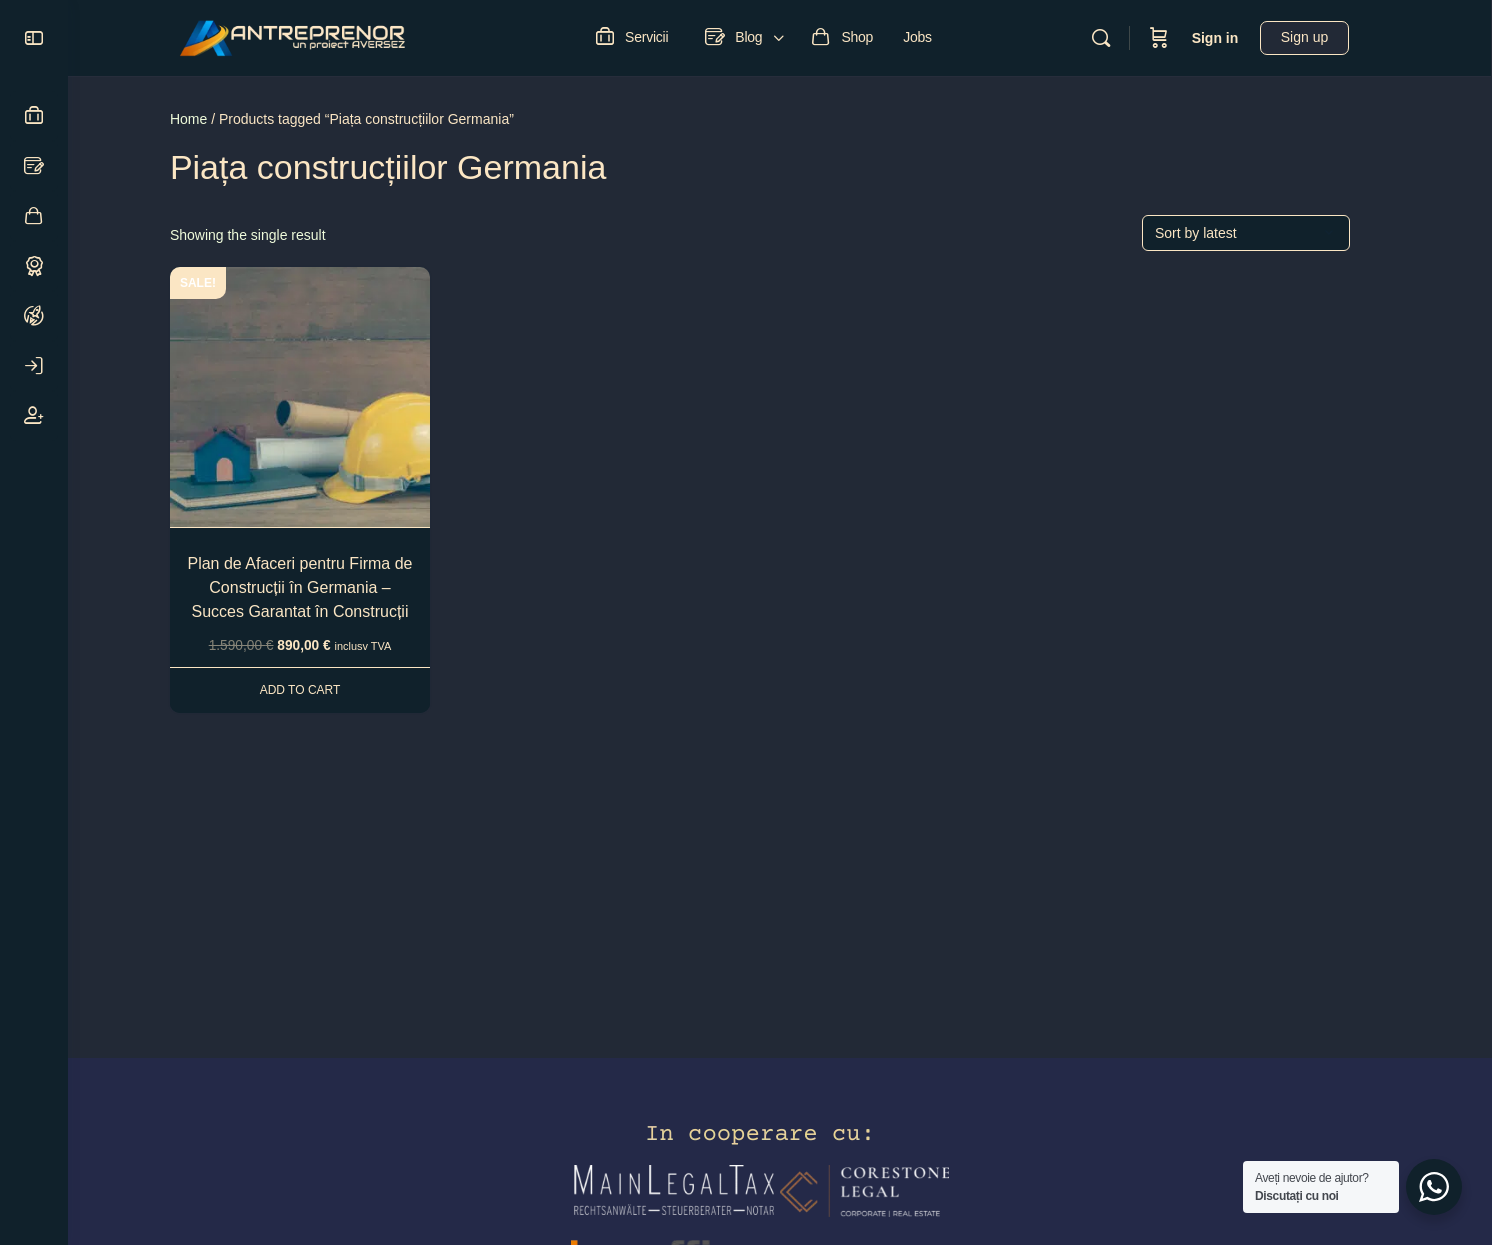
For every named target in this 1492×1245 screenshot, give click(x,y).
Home (208, 119)
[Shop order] (1266, 233)
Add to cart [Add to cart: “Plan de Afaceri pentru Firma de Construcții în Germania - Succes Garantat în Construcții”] (320, 690)
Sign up (1325, 37)
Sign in (1235, 38)
